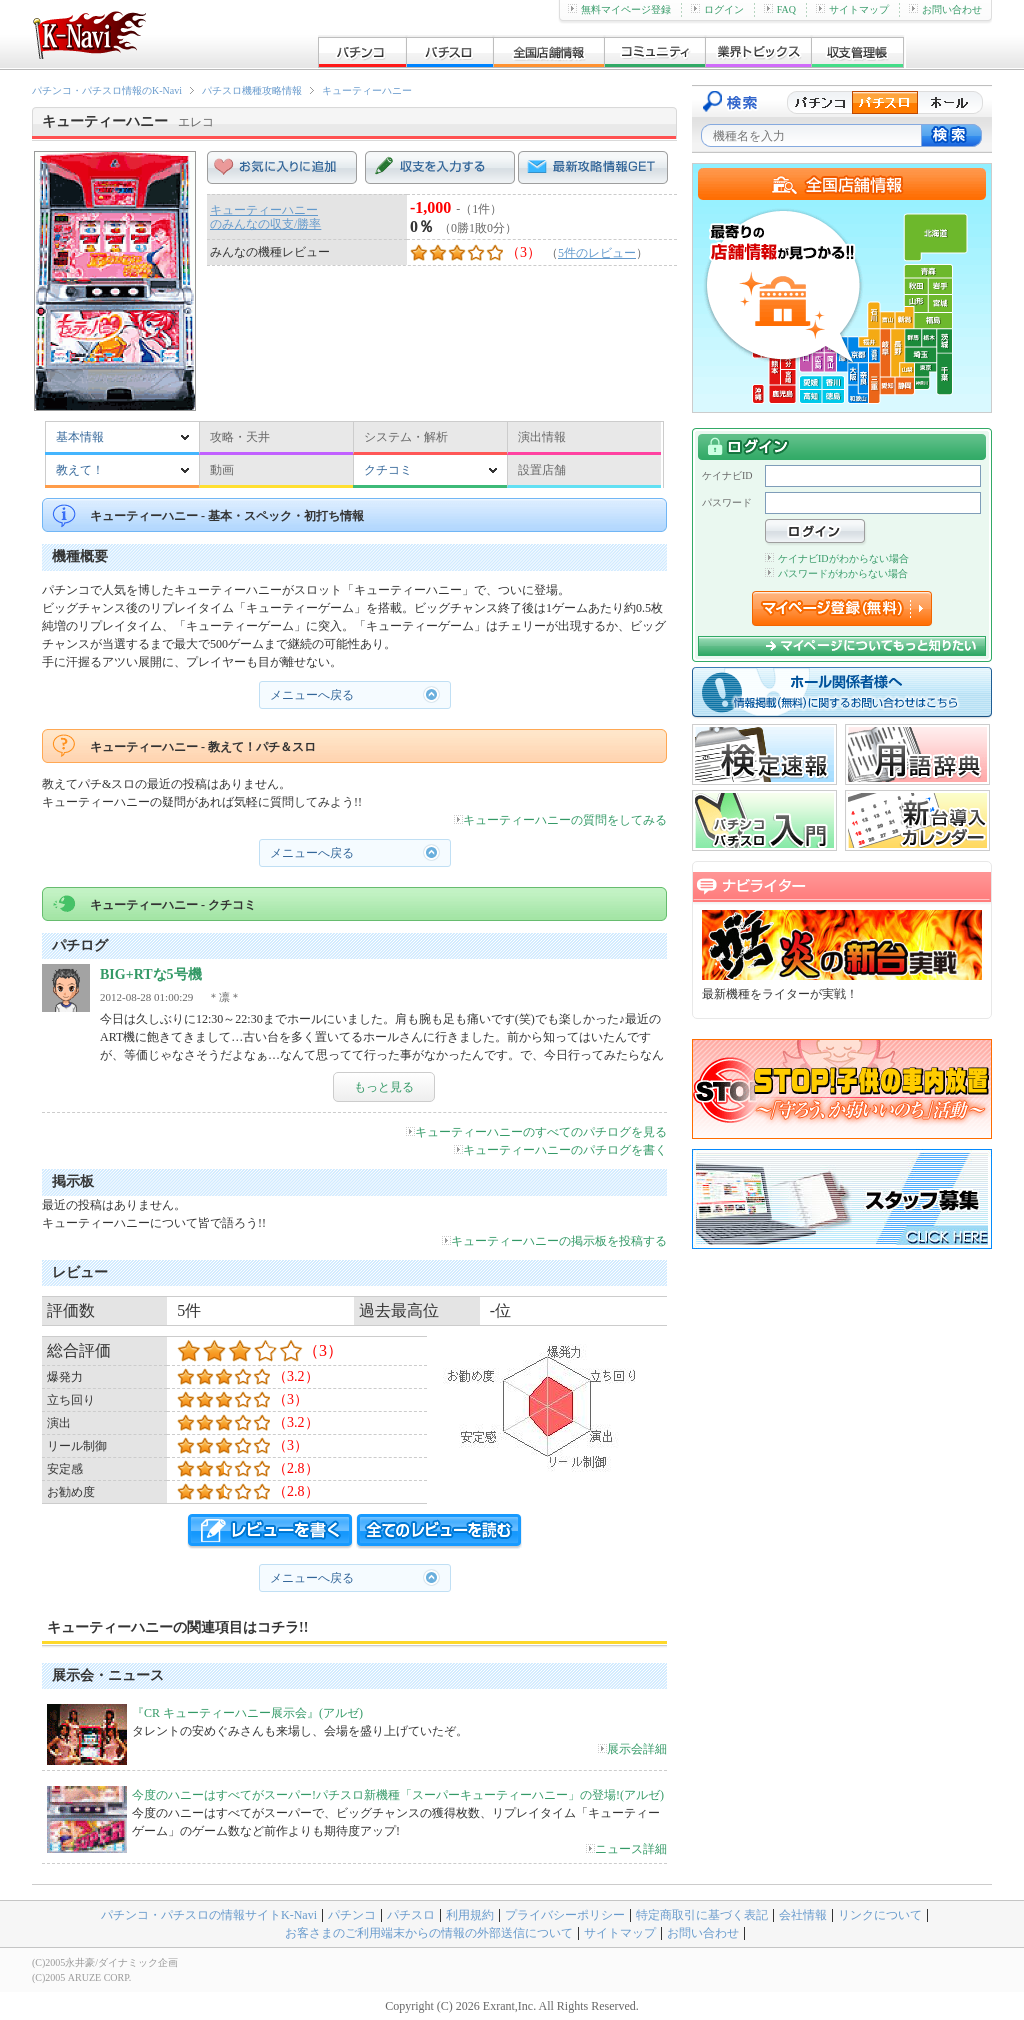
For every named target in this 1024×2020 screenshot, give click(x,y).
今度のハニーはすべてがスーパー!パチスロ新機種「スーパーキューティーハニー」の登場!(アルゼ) (398, 1795)
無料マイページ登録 (619, 9)
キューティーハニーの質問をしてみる (560, 820)
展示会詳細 (632, 1749)
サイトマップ (852, 9)
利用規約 (470, 1915)
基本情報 (80, 437)
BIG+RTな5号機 (151, 974)
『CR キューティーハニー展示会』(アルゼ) (247, 1713)
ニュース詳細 (626, 1849)
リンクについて (880, 1915)
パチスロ (411, 1915)
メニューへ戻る (312, 695)
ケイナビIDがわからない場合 (837, 558)
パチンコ (352, 1915)
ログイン (717, 9)
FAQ (780, 9)
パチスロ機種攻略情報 (252, 90)
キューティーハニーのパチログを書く (560, 1150)
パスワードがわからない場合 (836, 573)
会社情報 (803, 1915)
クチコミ (388, 470)
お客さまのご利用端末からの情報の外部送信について (429, 1933)
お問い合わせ (945, 9)
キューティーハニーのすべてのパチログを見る (536, 1132)
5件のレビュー (597, 253)
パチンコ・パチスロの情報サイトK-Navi (209, 1915)
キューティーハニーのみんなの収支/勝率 (265, 217)
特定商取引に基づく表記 (702, 1915)
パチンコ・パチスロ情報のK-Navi (107, 90)
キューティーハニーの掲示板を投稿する (554, 1241)
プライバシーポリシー (565, 1915)
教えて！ (80, 470)
